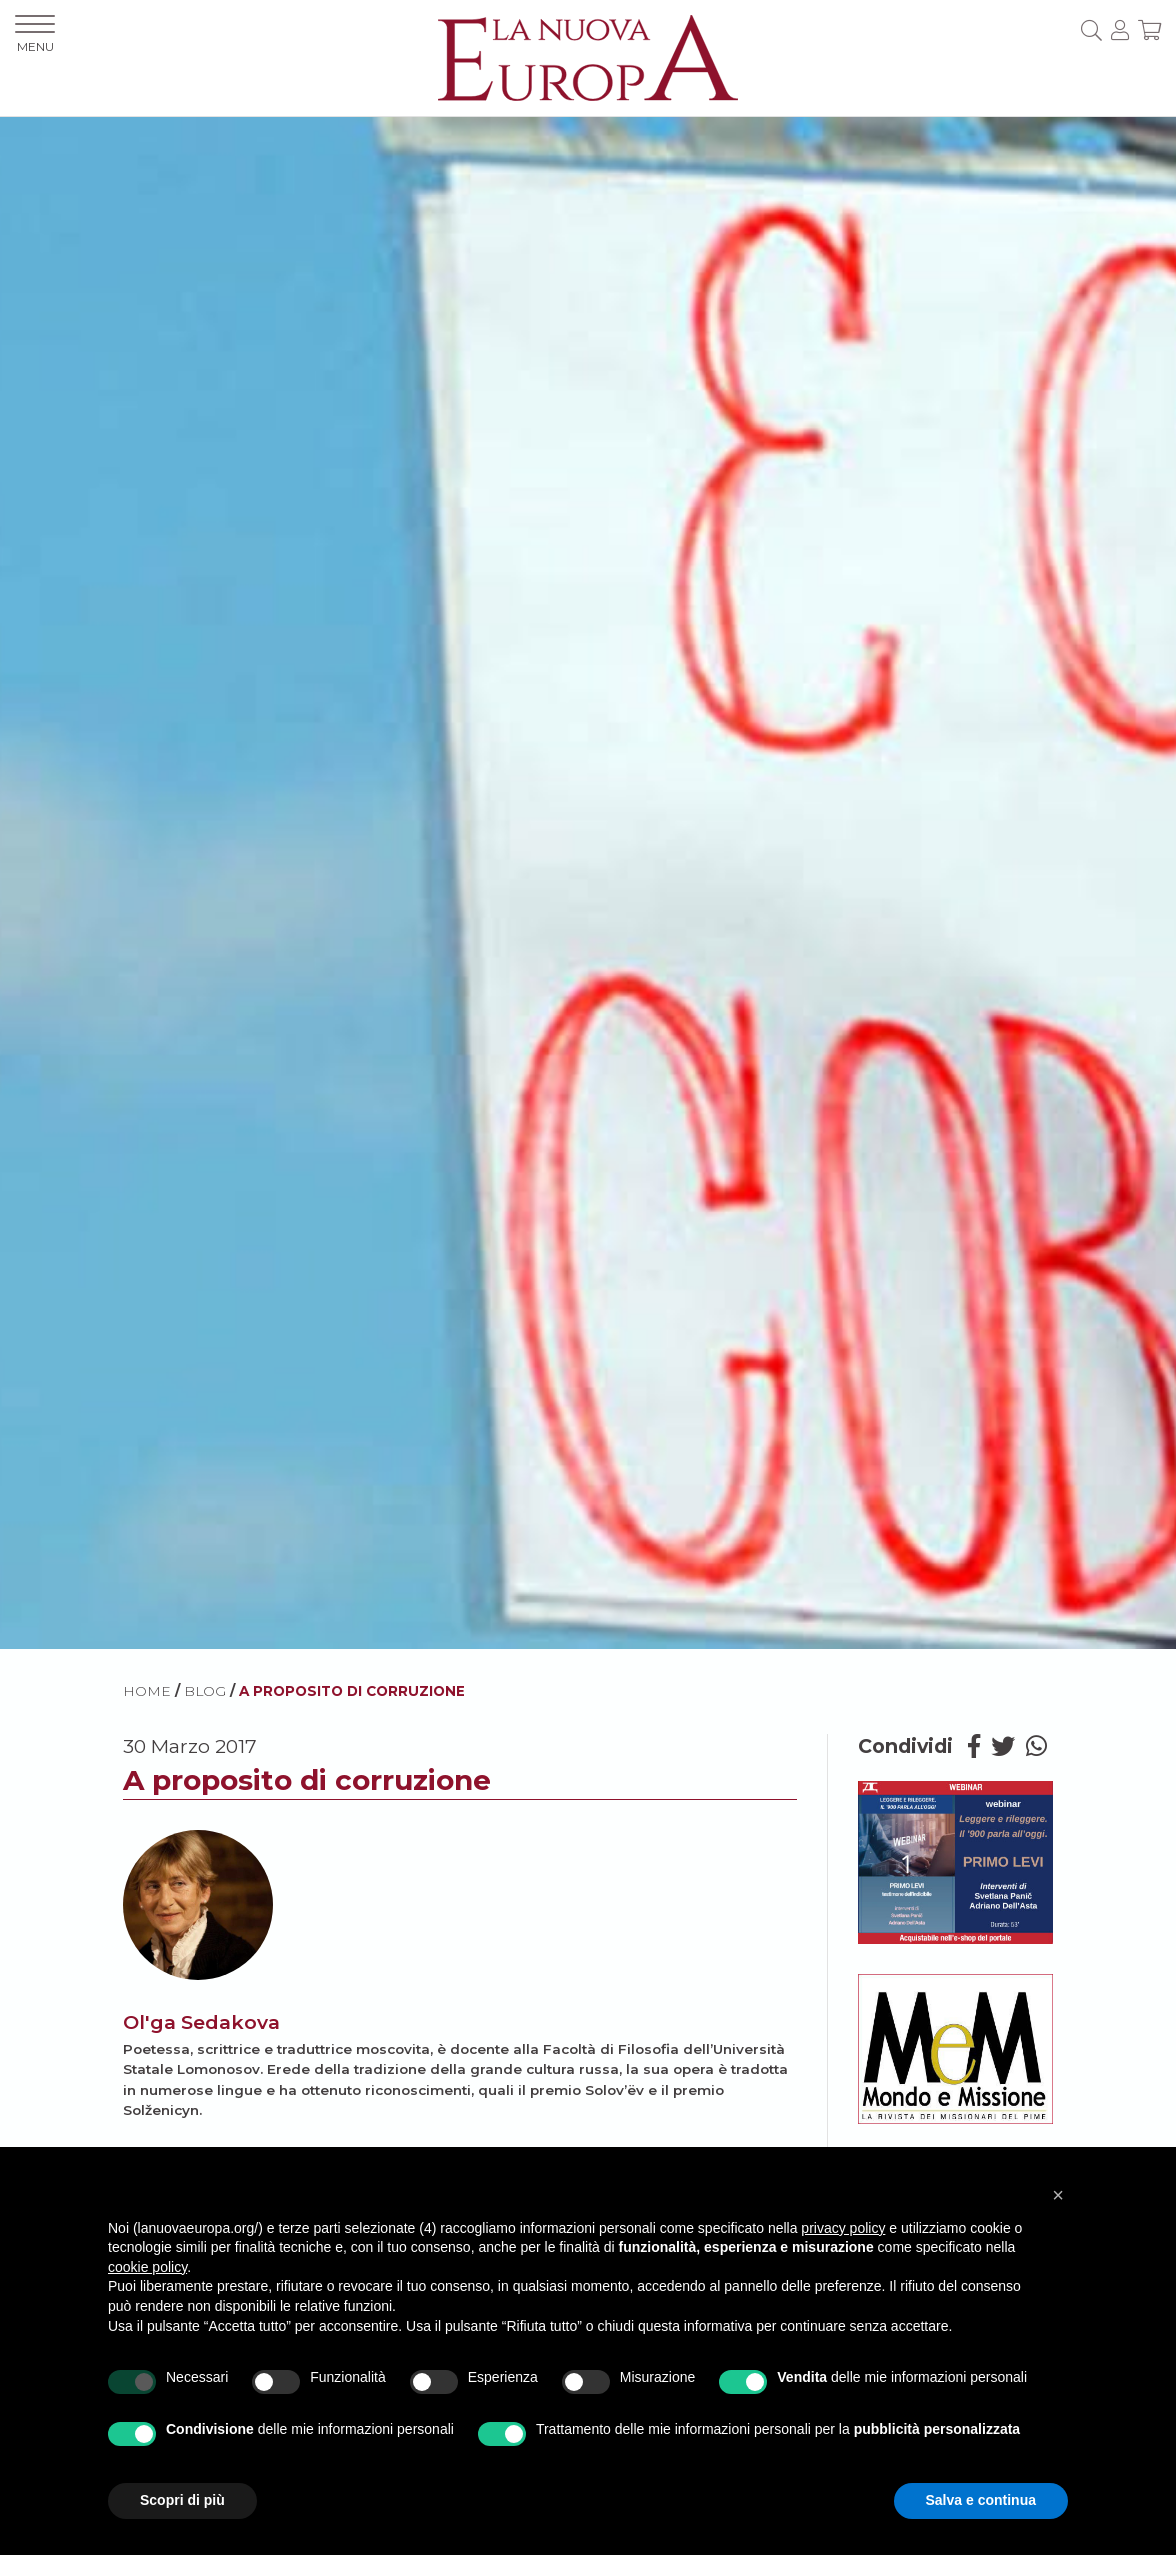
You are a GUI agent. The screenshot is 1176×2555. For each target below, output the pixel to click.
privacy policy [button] (843, 2228)
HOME (147, 1691)
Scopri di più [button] (182, 2500)
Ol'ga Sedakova (201, 2022)
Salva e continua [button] (981, 2500)
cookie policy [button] (147, 2267)
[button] (1058, 2195)
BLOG (205, 1691)
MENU (35, 34)
